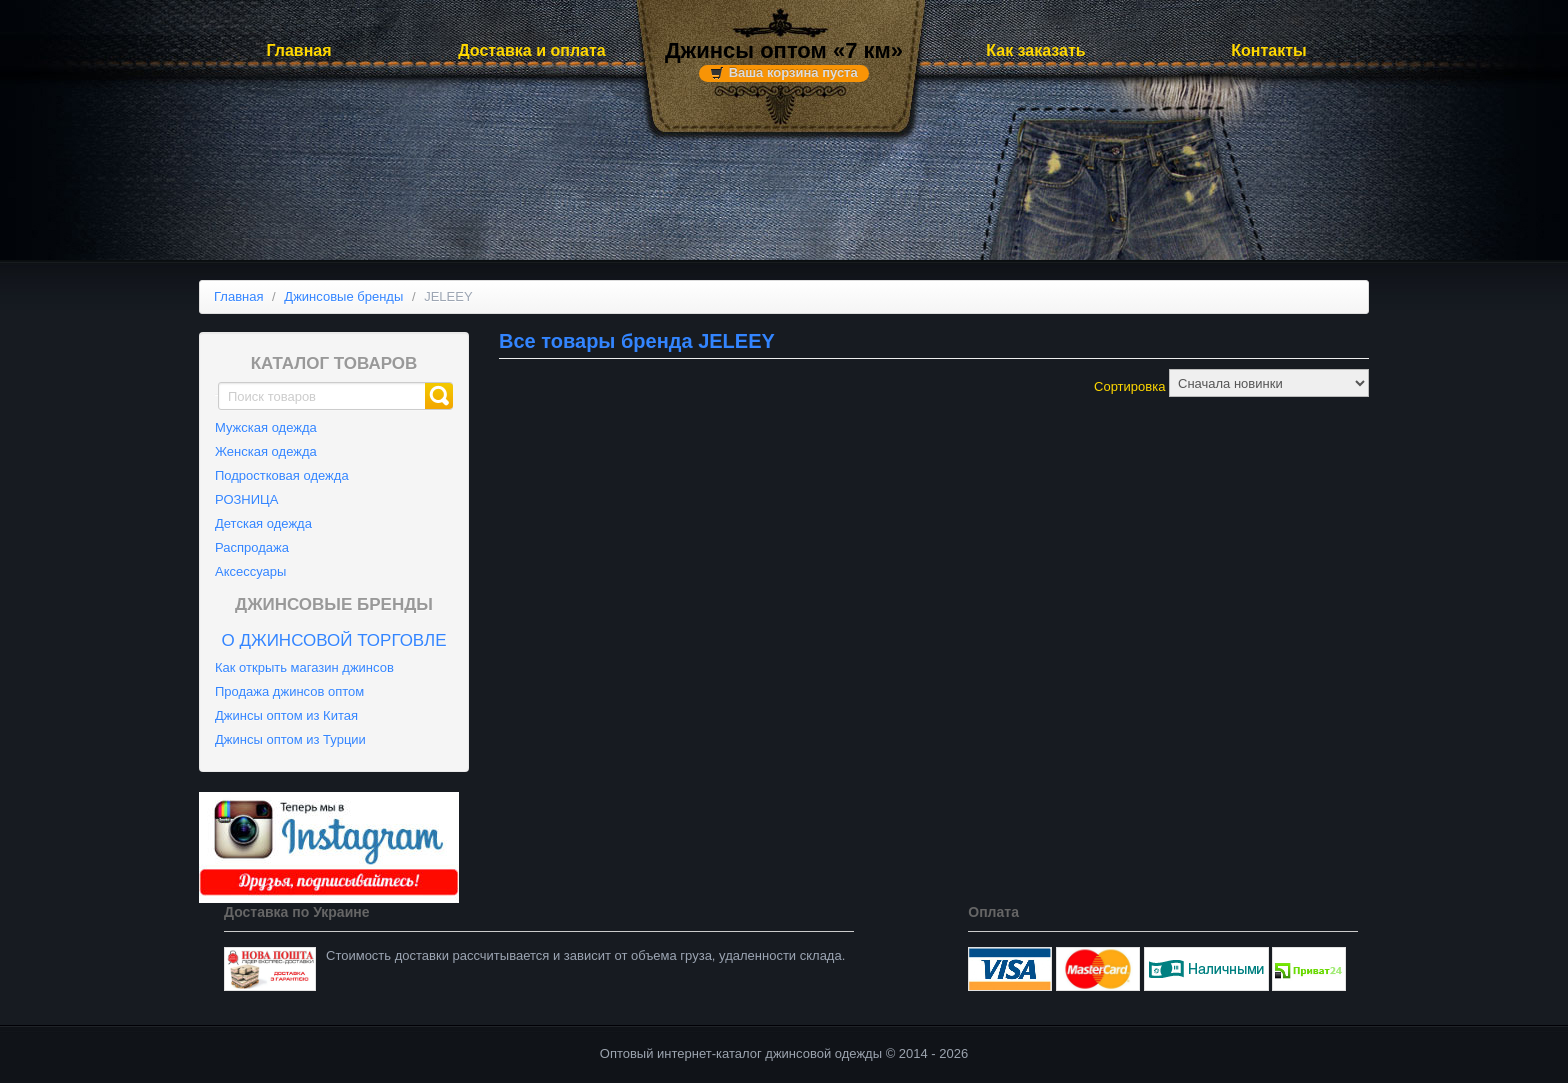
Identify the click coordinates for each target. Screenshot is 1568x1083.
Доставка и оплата (532, 50)
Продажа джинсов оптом (289, 691)
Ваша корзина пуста (793, 73)
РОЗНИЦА (246, 499)
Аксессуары (250, 571)
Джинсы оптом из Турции (290, 739)
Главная (298, 50)
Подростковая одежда (282, 475)
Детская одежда (263, 523)
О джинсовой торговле (333, 640)
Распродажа (252, 547)
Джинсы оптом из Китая (286, 715)
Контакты (1268, 50)
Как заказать (1035, 50)
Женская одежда (266, 451)
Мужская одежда (266, 427)
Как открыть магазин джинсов (304, 667)
